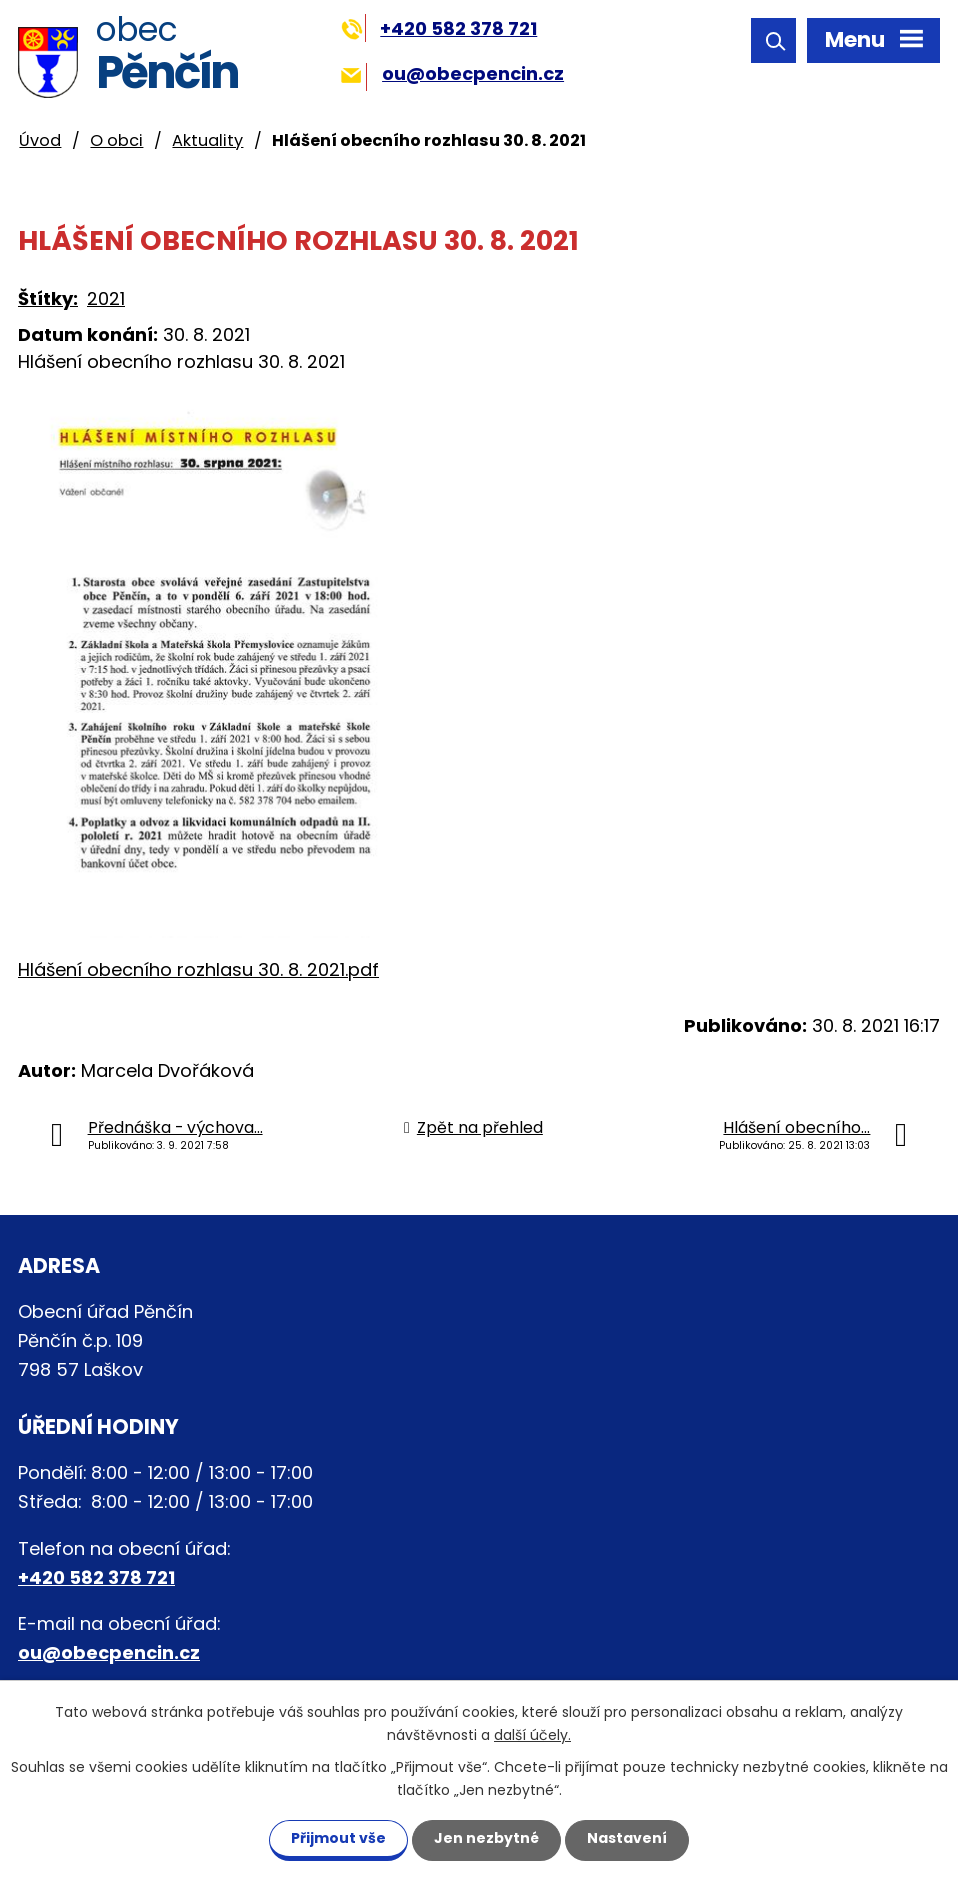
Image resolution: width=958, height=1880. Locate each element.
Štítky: (48, 298)
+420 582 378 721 (439, 28)
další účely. (532, 1735)
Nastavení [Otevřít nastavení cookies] (627, 1838)
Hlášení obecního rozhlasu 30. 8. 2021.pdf (198, 969)
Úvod (40, 140)
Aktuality (207, 140)
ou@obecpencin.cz (452, 73)
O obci (116, 140)
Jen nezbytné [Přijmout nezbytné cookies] (486, 1838)
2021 (106, 298)
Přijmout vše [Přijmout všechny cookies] (338, 1838)
